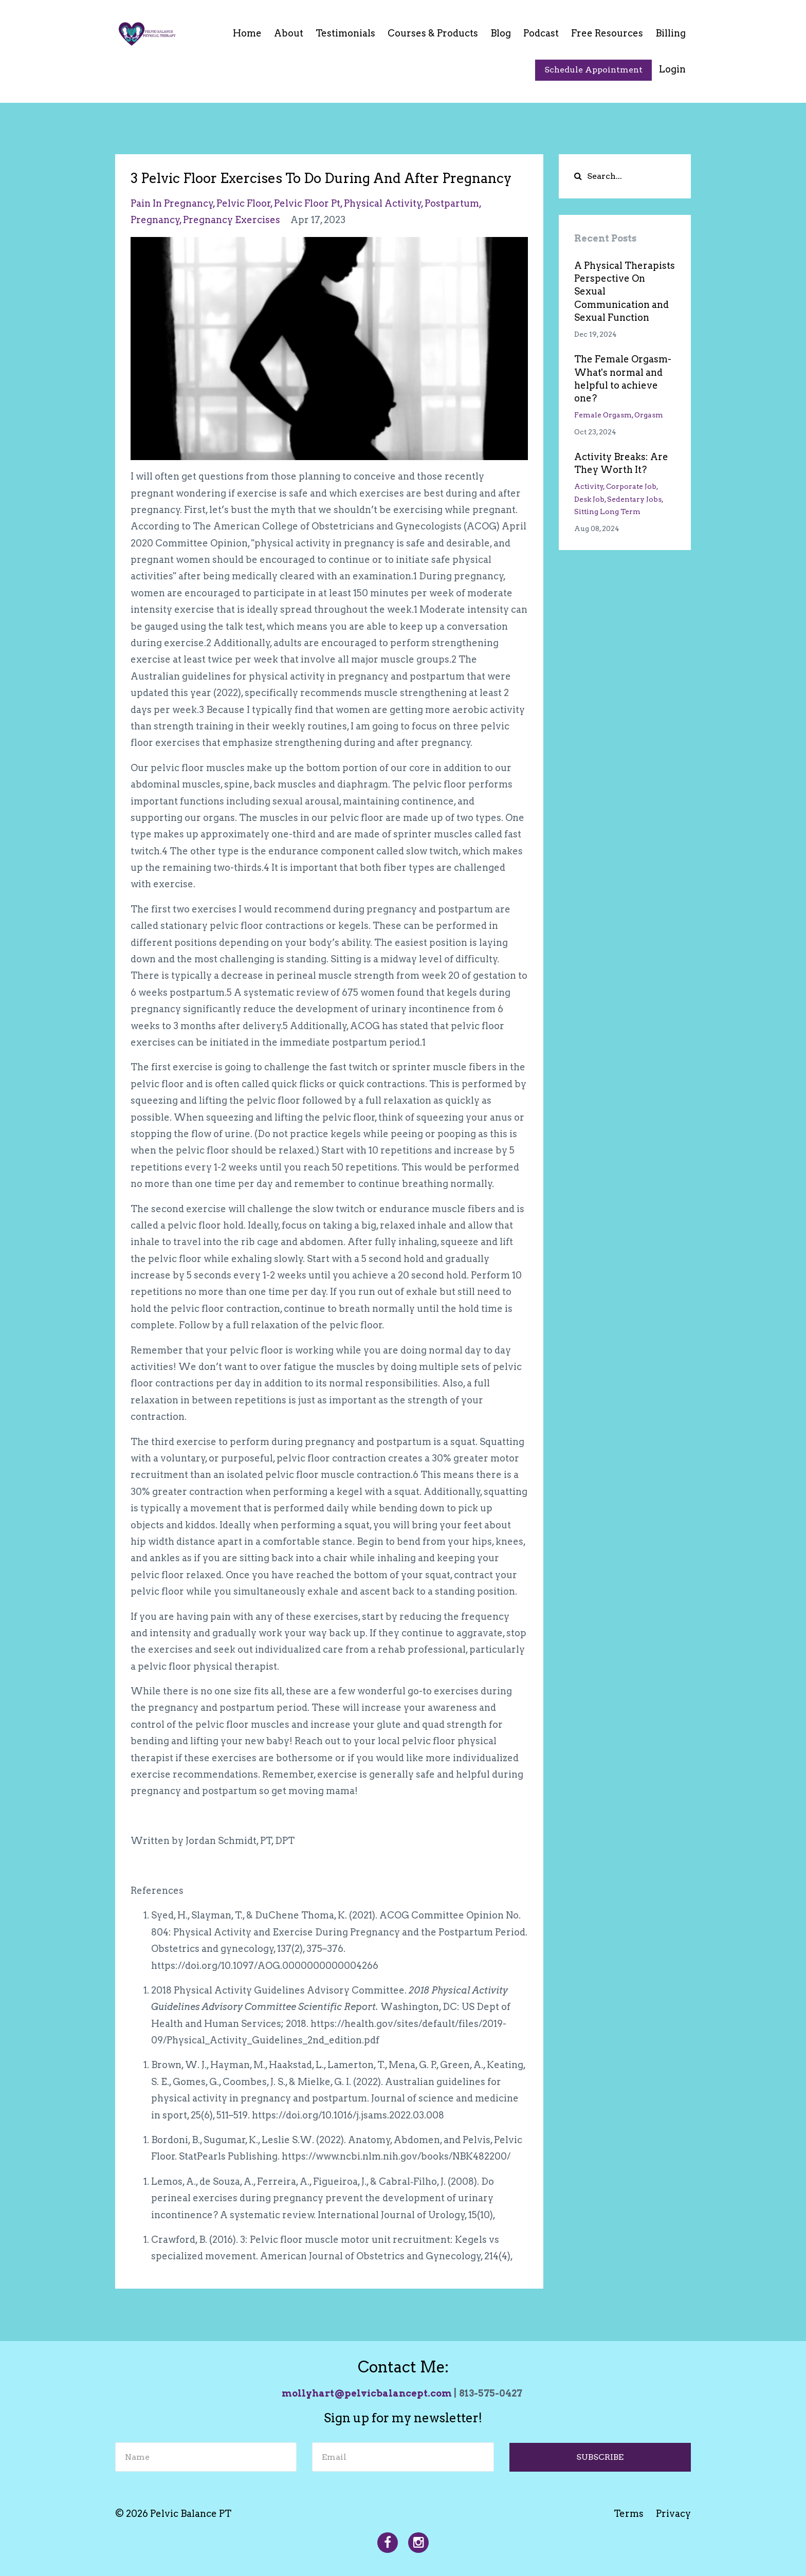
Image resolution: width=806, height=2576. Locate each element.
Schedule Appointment (593, 70)
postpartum (452, 203)
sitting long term (607, 511)
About (288, 33)
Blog (500, 33)
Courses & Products (433, 33)
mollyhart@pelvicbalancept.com (367, 2393)
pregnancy (155, 219)
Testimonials (345, 33)
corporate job (631, 486)
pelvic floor (243, 203)
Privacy (673, 2513)
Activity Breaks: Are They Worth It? (621, 463)
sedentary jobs (634, 499)
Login (672, 69)
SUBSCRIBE (600, 2457)
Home (247, 33)
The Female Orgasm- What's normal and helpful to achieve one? (622, 379)
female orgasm (603, 415)
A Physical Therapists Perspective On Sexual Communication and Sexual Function (624, 291)
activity (588, 486)
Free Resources (607, 33)
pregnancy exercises (231, 219)
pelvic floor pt (307, 203)
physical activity (383, 203)
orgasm (648, 415)
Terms (629, 2513)
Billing (670, 33)
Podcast (541, 33)
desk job (589, 499)
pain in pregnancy (172, 203)
